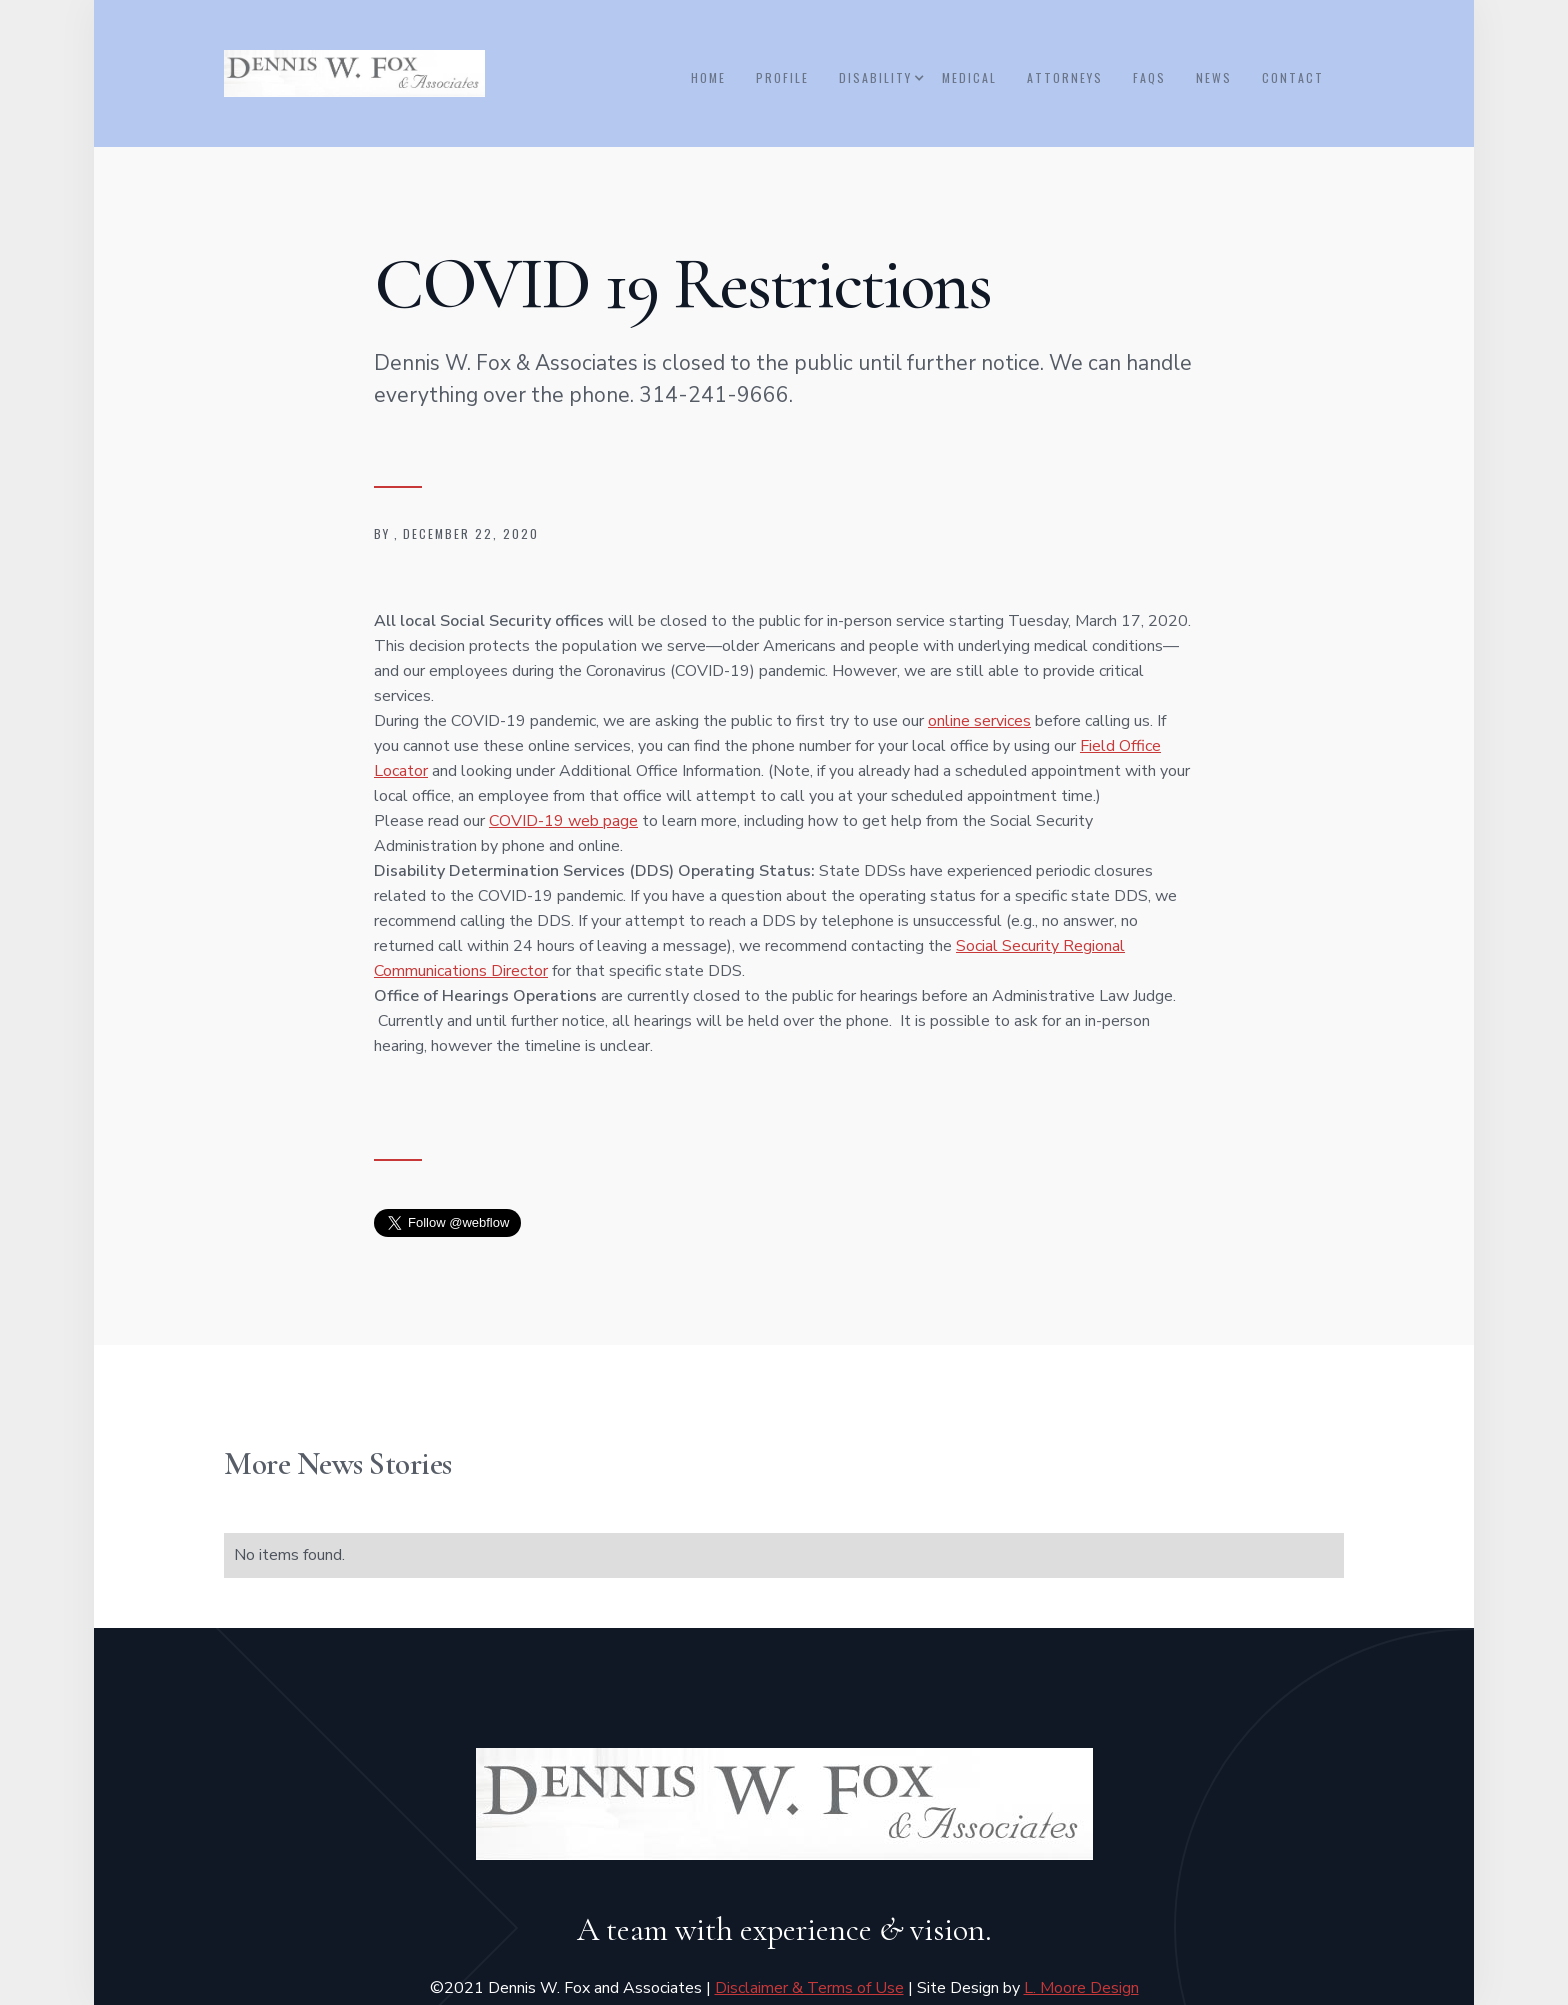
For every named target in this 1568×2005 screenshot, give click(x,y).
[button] (880, 77)
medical (969, 77)
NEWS (1214, 77)
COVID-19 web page (563, 821)
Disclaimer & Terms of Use (809, 1988)
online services (979, 721)
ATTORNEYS (1065, 77)
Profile (782, 77)
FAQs (1149, 77)
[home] (354, 73)
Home (708, 77)
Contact (1293, 77)
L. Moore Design (1081, 1988)
